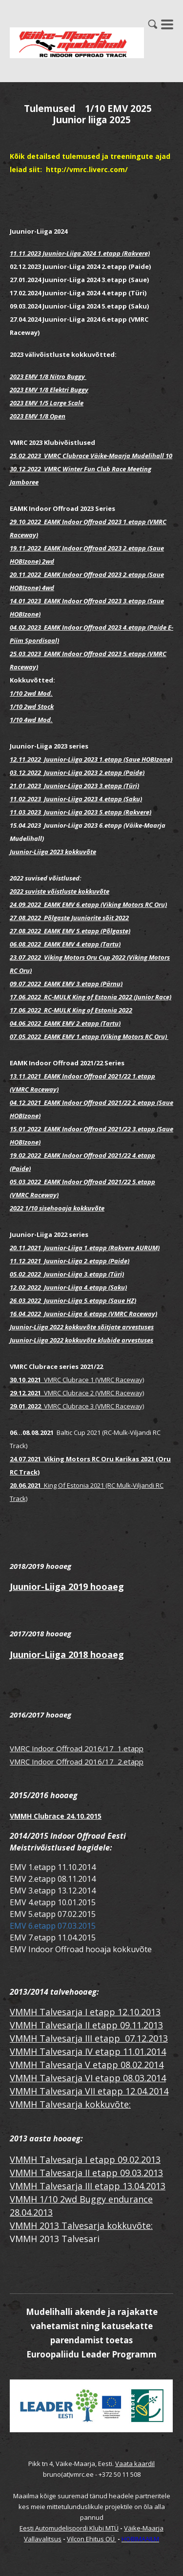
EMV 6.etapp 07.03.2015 (53, 1925)
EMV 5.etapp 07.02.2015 (53, 1914)
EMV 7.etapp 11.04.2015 (53, 1937)
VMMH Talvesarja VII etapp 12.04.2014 (89, 2091)
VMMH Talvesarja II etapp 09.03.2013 (86, 2173)
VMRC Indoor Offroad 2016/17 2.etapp (76, 1761)
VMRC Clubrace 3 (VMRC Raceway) (77, 1406)
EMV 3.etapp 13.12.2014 (53, 1890)
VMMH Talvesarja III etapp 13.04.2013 (87, 2186)
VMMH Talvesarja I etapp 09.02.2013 (85, 2159)
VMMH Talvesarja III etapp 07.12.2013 (89, 2038)
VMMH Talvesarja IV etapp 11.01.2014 (88, 2051)
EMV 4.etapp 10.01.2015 (53, 1902)
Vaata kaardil (135, 2463)
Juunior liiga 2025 (92, 119)
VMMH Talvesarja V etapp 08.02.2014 (86, 2064)
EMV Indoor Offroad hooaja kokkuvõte (81, 1949)
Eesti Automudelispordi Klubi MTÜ (69, 2528)
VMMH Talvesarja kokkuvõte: (70, 2104)
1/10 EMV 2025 (118, 108)
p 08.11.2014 (73, 1878)
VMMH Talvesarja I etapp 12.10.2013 (85, 2012)
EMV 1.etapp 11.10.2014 (53, 1867)
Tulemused (49, 108)
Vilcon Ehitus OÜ (91, 2538)
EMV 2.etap (30, 1878)
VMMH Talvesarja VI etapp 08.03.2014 (88, 2078)
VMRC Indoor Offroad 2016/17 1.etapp (76, 1748)
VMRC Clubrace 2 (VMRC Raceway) (77, 1392)
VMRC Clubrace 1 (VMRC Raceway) (92, 1379)
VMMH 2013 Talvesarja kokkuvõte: (81, 2225)
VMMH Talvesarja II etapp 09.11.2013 (86, 2025)
